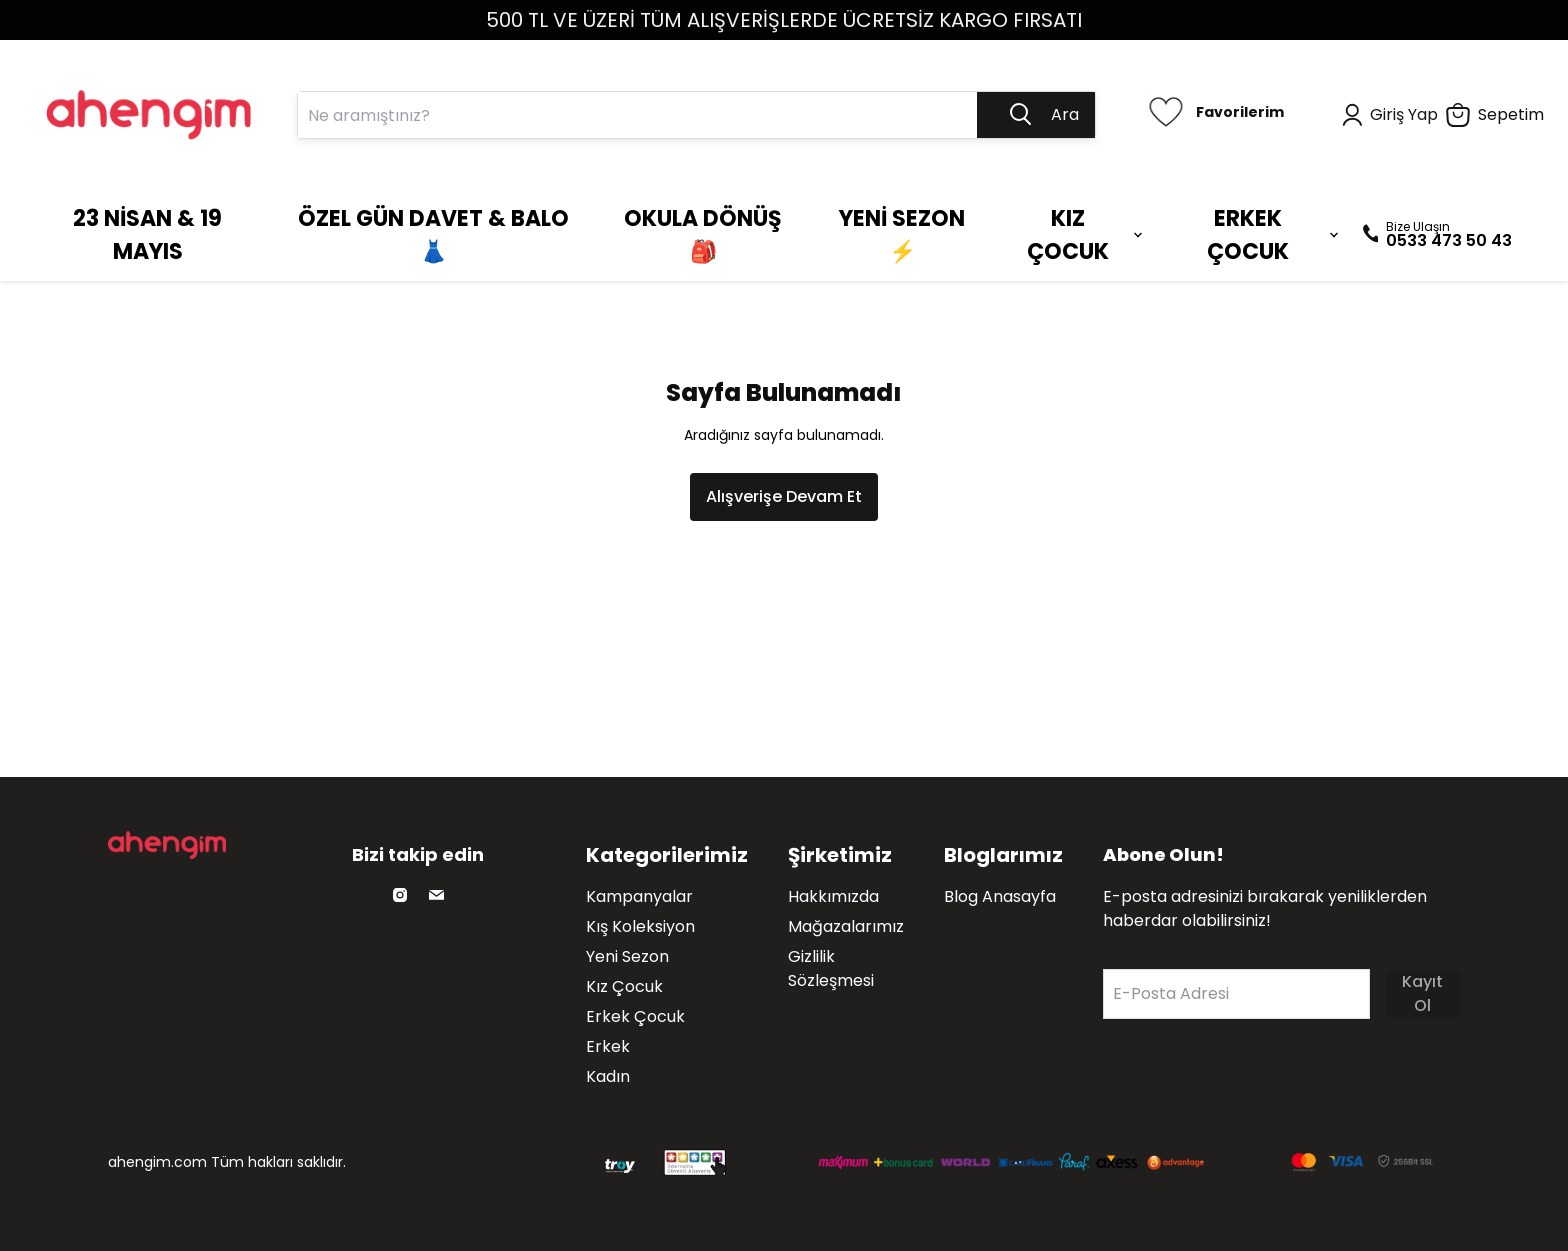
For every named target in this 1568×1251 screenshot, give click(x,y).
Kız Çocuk (624, 986)
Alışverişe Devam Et (784, 496)
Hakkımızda (833, 896)
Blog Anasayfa (1000, 896)
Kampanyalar (639, 896)
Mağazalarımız (846, 926)
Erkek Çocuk (635, 1016)
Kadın (608, 1076)
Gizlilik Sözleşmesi (831, 968)
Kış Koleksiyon (640, 926)
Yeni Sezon (627, 956)
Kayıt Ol (1422, 993)
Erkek (608, 1046)
